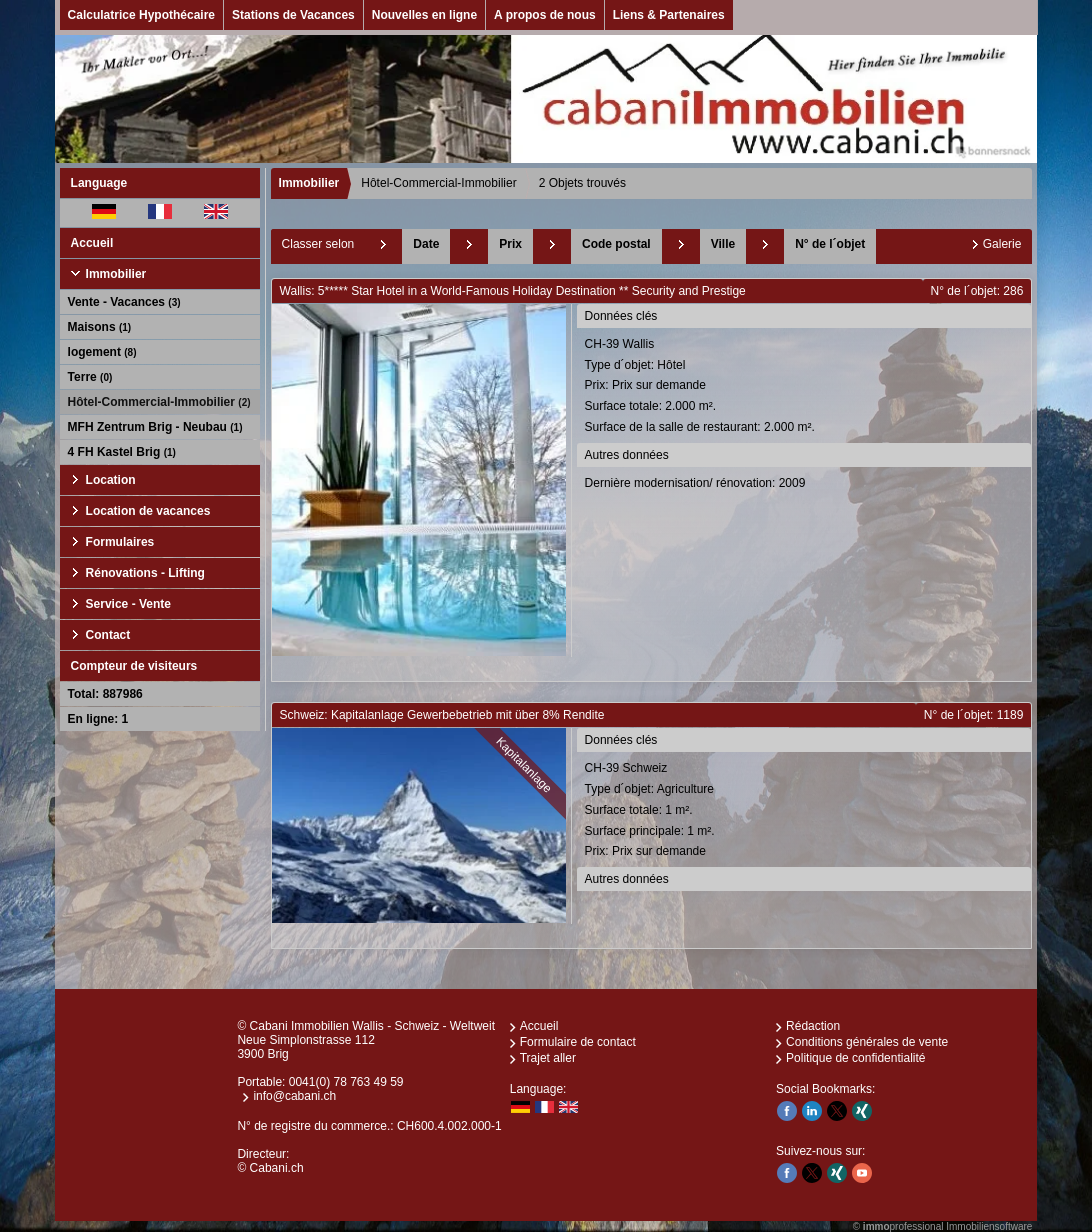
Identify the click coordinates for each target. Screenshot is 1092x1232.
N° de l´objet (830, 244)
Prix (510, 244)
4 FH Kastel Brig (122, 452)
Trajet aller (548, 1058)
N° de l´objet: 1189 (974, 715)
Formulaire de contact (578, 1042)
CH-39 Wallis (806, 387)
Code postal (616, 244)
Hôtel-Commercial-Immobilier (159, 402)
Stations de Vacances (293, 15)
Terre (90, 377)
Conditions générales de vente (867, 1042)
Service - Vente (128, 604)
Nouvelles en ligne (424, 15)
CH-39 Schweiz (806, 811)
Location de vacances (148, 511)
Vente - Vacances (124, 302)
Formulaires (120, 542)
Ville (723, 244)
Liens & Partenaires (669, 15)
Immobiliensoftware (989, 1226)
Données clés (621, 316)
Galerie (1002, 244)
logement (102, 352)
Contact (108, 635)
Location (111, 480)
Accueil (92, 243)
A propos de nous (545, 15)
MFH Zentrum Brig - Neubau (155, 427)
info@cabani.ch (294, 1096)
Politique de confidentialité (855, 1058)
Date (426, 244)
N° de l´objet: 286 (977, 291)
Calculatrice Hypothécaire (141, 15)
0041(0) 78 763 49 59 (346, 1082)
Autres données (627, 455)
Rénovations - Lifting (145, 573)
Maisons (100, 327)
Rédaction (813, 1026)
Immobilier (116, 274)
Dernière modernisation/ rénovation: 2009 (695, 483)
